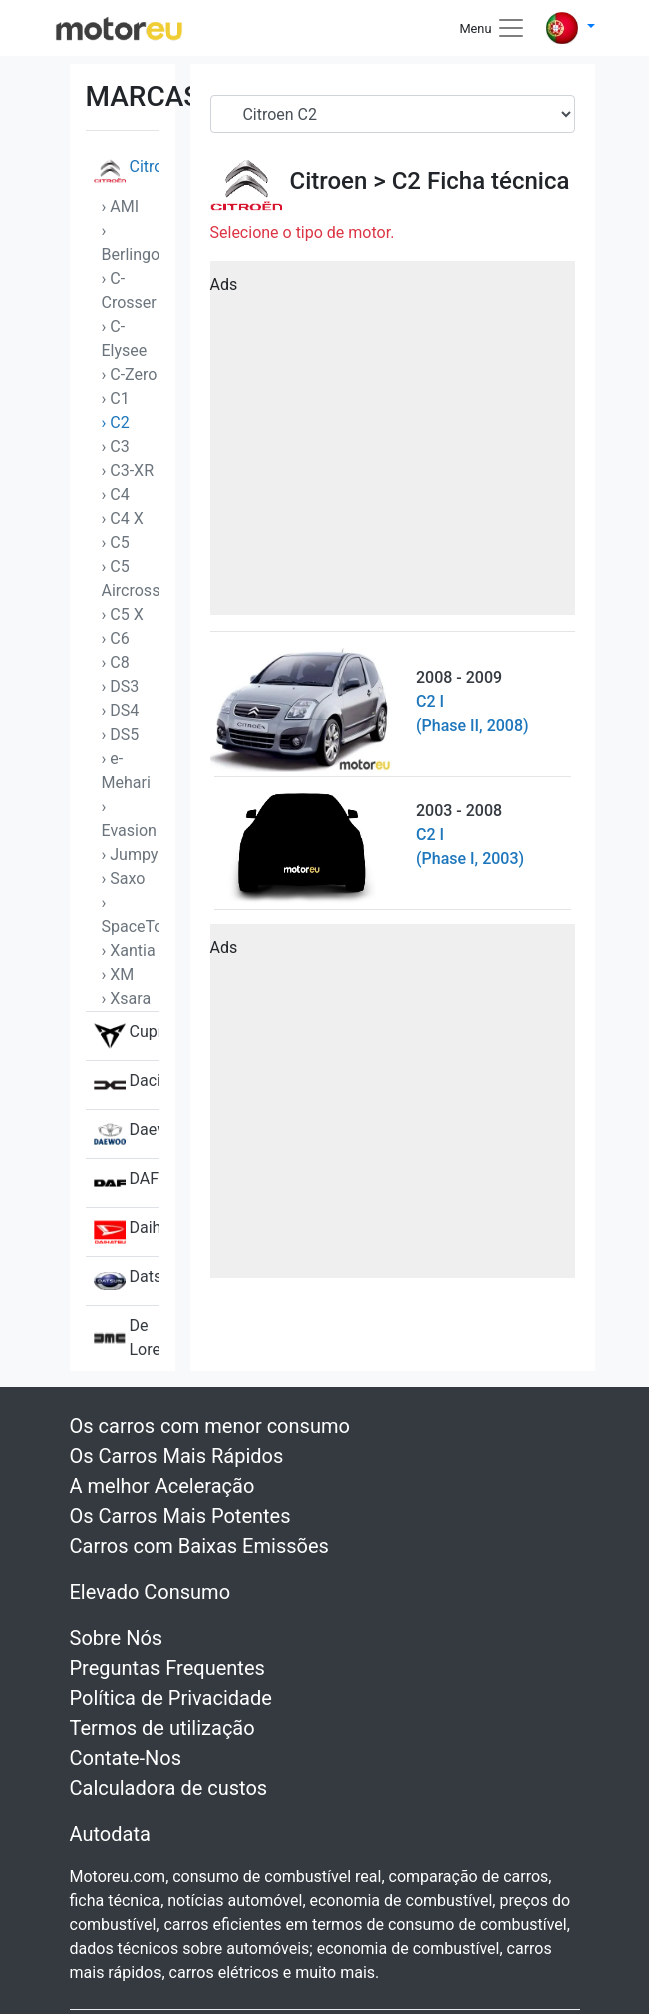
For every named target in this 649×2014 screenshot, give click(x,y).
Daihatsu (126, 1232)
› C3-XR (128, 470)
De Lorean (126, 1338)
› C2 (116, 422)
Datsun (126, 1281)
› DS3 (121, 686)
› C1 (116, 398)
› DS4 (121, 710)
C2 (406, 181)
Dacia (126, 1085)
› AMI (121, 206)
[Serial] (392, 114)
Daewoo (126, 1134)
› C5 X (123, 614)
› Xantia (129, 950)
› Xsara (127, 998)
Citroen (126, 171)
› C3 (116, 446)
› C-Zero (130, 374)
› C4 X (123, 518)
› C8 (116, 662)
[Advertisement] (392, 445)
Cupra (126, 1036)
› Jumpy (130, 854)
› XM (118, 974)
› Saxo (124, 878)
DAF (126, 1183)
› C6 (116, 638)
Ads (224, 284)
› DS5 (121, 734)
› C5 (116, 542)
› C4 (116, 494)
